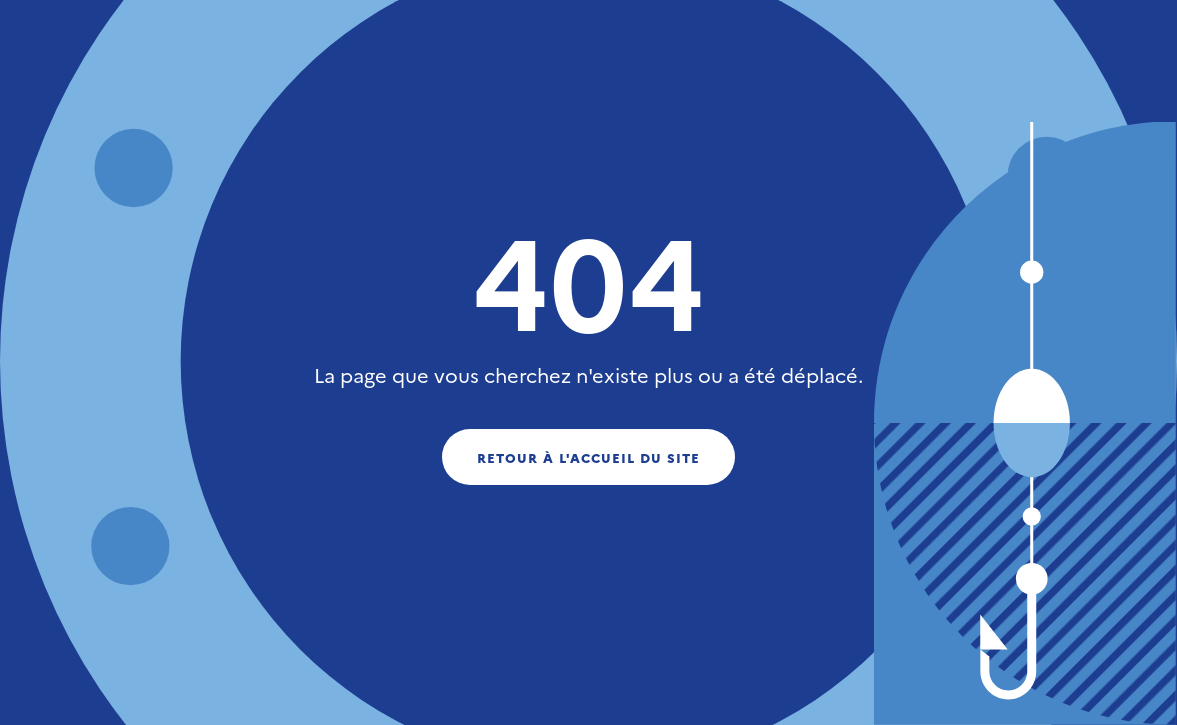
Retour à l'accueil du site (588, 457)
